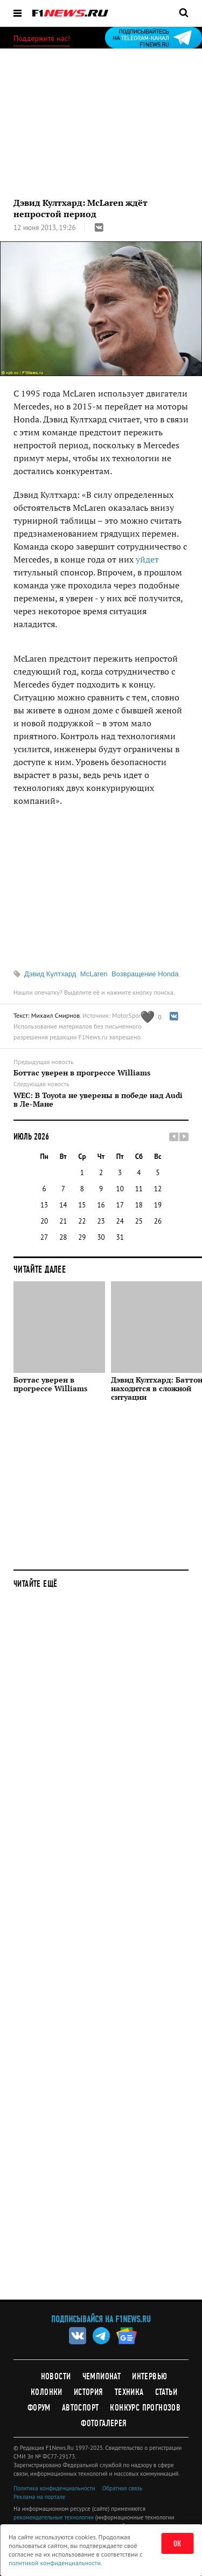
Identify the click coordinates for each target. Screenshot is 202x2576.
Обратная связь (122, 2488)
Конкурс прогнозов (145, 2408)
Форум (39, 2408)
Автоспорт (80, 2408)
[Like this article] (150, 1016)
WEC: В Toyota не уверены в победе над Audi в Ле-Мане (98, 1099)
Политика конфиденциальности (54, 2488)
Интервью (149, 2376)
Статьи (166, 2392)
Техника (129, 2392)
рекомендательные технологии (53, 2517)
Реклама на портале (39, 2497)
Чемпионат (101, 2376)
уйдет (147, 559)
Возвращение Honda (145, 974)
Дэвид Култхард (50, 974)
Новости (56, 2376)
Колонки (46, 2392)
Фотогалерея (104, 2423)
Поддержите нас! (41, 38)
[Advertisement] (101, 1952)
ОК (177, 2543)
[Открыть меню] (17, 13)
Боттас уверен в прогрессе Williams (81, 1072)
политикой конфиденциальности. (55, 2563)
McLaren (94, 974)
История (88, 2392)
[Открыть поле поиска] (184, 12)
